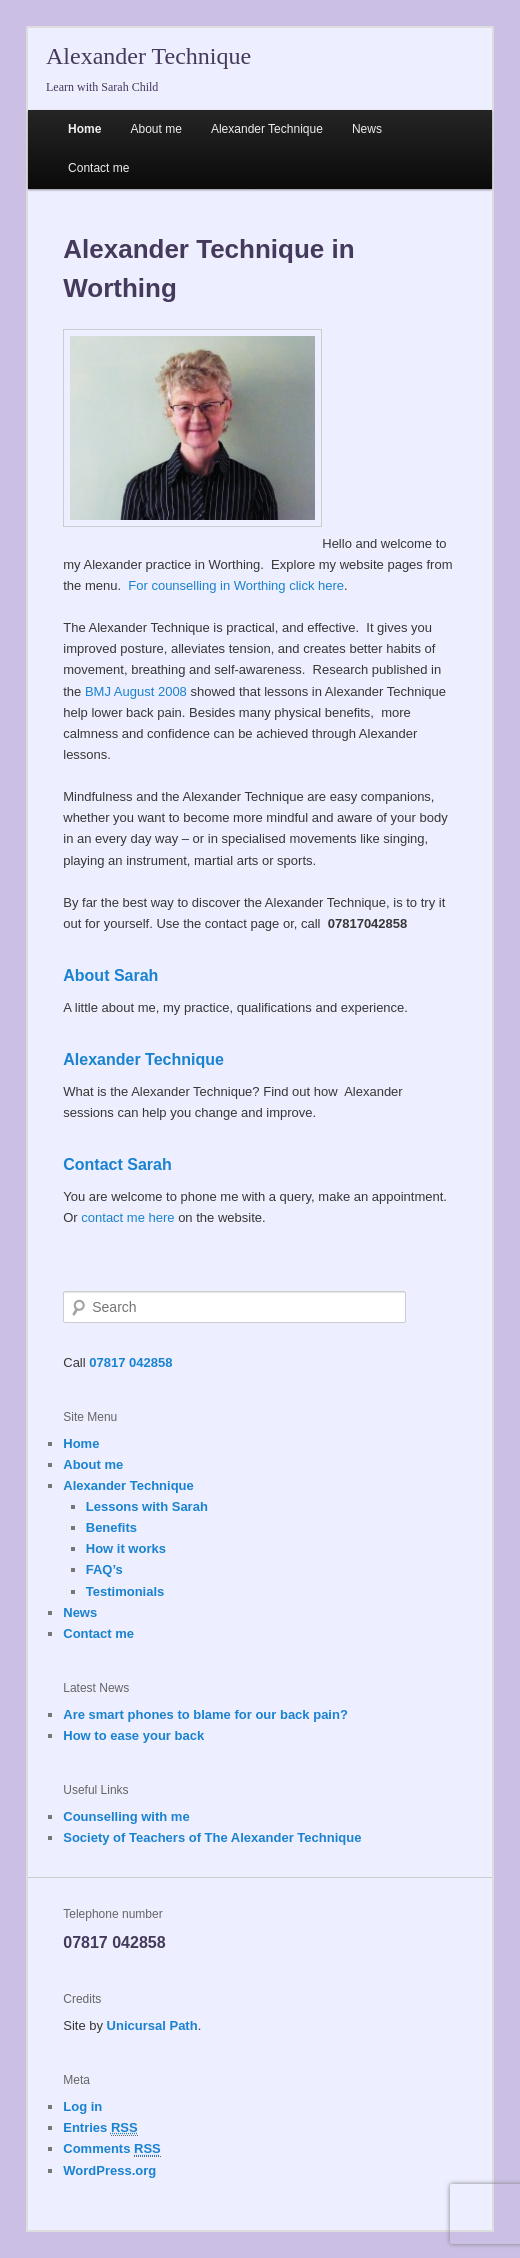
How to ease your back (133, 1735)
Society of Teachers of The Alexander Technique (212, 1837)
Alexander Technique (148, 56)
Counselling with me (126, 1816)
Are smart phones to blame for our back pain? (205, 1714)
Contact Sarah (117, 1164)
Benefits (111, 1527)
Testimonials (125, 1591)
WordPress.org (109, 2170)
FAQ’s (104, 1569)
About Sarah (110, 975)
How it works (126, 1548)
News (367, 129)
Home (84, 129)
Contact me (98, 168)
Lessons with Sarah (147, 1506)
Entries (100, 2128)
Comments (112, 2149)
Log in (82, 2106)
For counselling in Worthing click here (236, 585)
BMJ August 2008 (136, 691)
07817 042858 (130, 1362)
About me (155, 129)
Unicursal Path (152, 2025)
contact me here (127, 1217)
